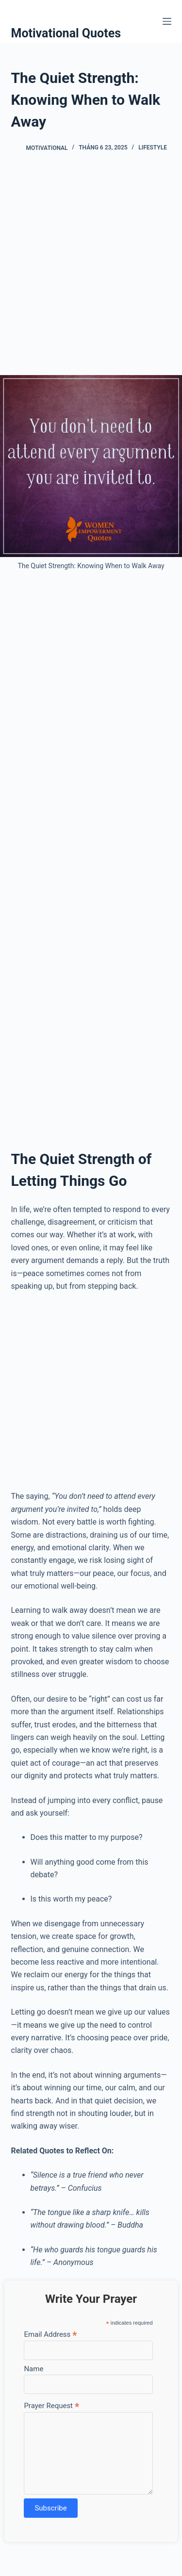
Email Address (50, 2334)
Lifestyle (152, 147)
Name (33, 2368)
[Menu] (167, 21)
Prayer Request (51, 2405)
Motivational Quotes (66, 33)
